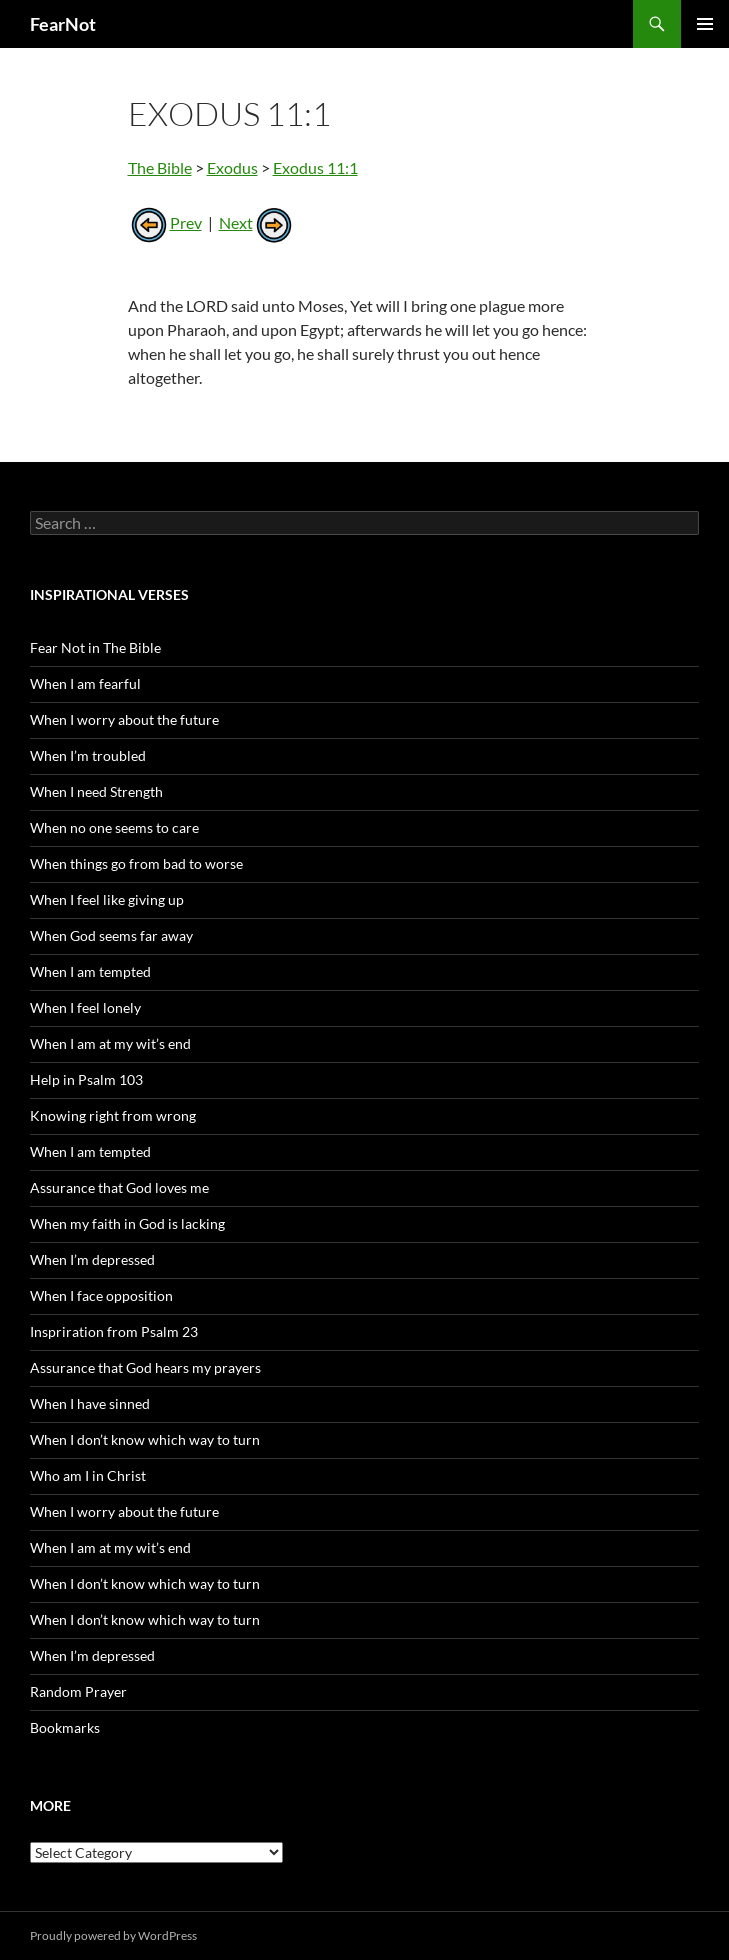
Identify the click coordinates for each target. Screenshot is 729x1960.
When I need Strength (96, 791)
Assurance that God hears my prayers (145, 1367)
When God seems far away (111, 935)
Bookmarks (65, 1727)
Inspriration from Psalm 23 (114, 1331)
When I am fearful (85, 683)
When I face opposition (101, 1295)
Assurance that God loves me (119, 1187)
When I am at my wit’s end (110, 1043)
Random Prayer (78, 1691)
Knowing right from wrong (113, 1115)
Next (257, 222)
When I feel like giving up (107, 899)
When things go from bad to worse (136, 863)
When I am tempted (90, 971)
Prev (165, 222)
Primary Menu (705, 24)
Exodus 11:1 (315, 167)
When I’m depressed (92, 1259)
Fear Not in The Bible (95, 647)
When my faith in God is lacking (127, 1223)
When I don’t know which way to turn (145, 1439)
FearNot (63, 24)
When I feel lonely (85, 1007)
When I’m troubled (88, 755)
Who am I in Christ (88, 1475)
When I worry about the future (124, 719)
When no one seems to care (114, 827)
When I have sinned (90, 1403)
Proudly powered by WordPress (113, 1935)
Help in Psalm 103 (86, 1079)
